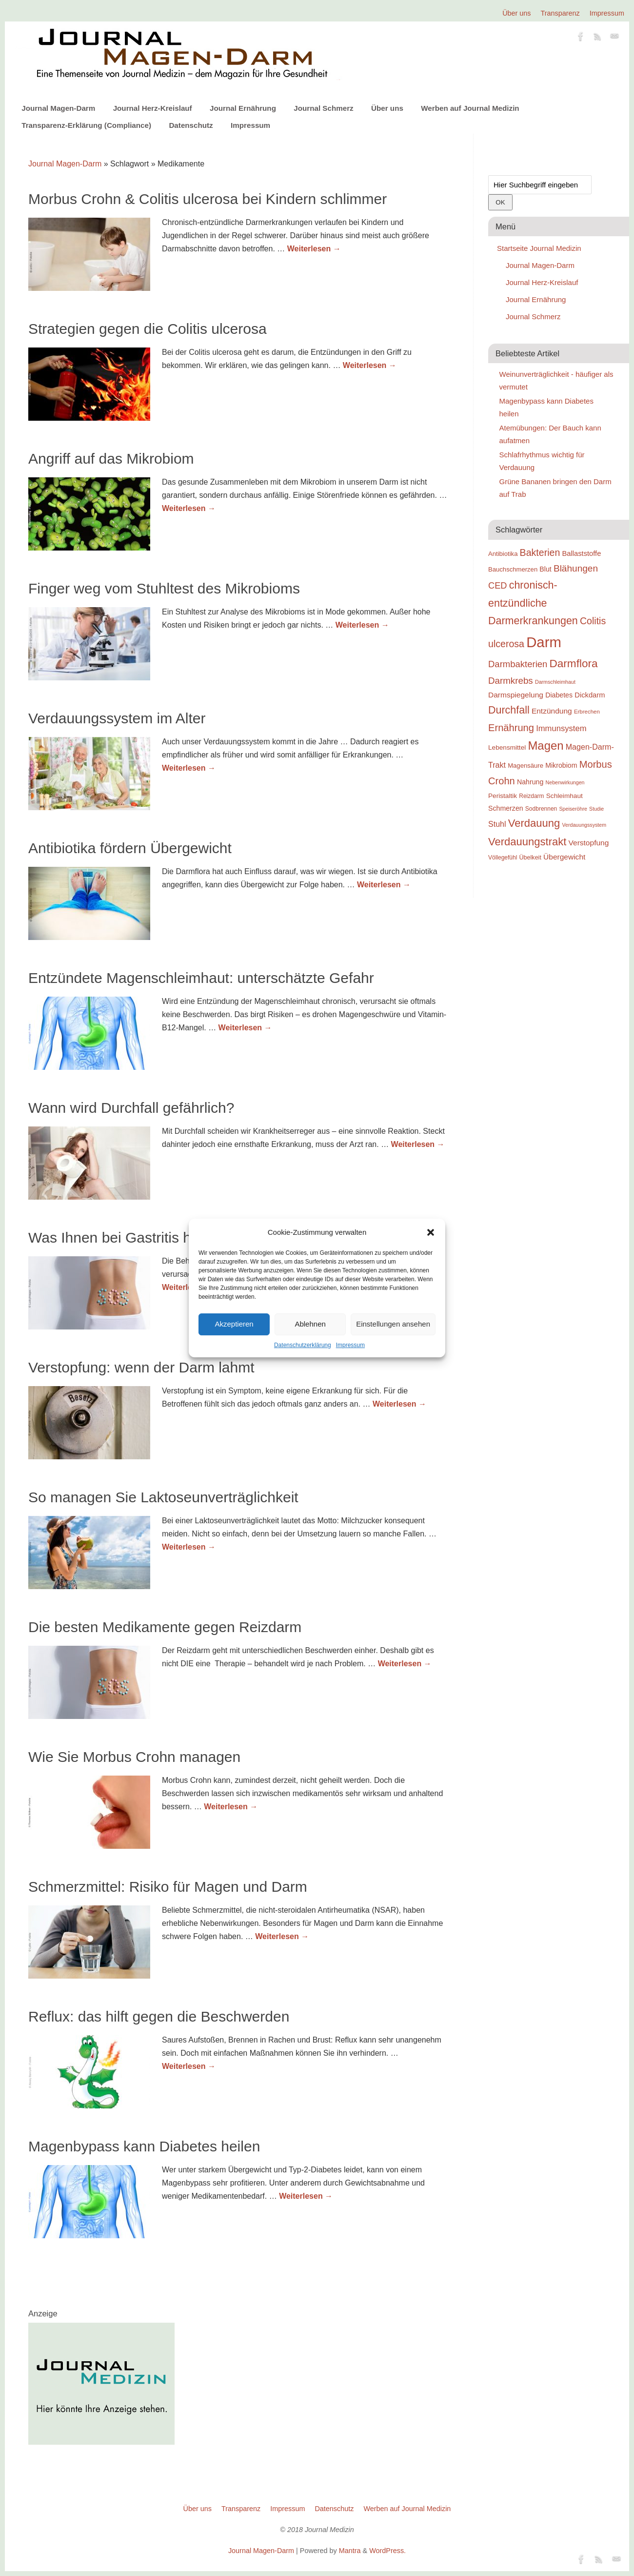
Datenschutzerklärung (302, 1345)
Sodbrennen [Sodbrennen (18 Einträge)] (541, 808)
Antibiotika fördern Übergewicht (130, 848)
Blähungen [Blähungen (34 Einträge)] (576, 568)
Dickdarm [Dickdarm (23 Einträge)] (590, 695)
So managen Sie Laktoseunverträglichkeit (163, 1497)
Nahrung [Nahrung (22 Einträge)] (530, 782)
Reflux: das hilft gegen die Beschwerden (158, 2016)
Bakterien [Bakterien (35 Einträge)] (540, 552)
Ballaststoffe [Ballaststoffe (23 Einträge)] (581, 553)
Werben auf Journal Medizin (470, 108)
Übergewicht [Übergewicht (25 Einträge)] (564, 857)
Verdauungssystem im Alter (117, 718)
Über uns (516, 13)
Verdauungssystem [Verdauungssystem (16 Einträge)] (584, 825)
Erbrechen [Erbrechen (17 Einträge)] (587, 712)
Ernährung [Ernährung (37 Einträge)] (511, 727)
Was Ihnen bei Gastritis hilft (117, 1237)
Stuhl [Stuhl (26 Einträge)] (497, 823)
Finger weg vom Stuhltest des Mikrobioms (164, 588)
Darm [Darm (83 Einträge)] (543, 642)
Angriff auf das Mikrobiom (111, 458)
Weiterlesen (314, 249)
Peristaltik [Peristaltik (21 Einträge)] (502, 795)
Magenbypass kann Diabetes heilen (144, 2146)
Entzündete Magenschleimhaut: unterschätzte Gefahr (201, 978)
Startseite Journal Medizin (539, 248)
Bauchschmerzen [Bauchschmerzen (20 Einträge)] (512, 569)
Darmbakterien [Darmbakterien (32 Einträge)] (517, 664)
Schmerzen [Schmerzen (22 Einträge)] (505, 808)
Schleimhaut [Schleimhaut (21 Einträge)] (564, 795)
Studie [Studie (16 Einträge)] (596, 809)
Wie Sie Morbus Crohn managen (134, 1757)
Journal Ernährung (243, 108)
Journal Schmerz (323, 108)
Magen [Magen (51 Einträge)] (545, 745)
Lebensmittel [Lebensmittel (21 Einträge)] (507, 747)
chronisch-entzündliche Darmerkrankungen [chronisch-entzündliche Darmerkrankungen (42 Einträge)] (533, 603)
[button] (431, 1232)
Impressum (350, 1345)
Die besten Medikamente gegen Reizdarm (164, 1627)
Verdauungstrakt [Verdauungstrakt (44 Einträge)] (527, 842)
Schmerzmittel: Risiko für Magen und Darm (167, 1887)
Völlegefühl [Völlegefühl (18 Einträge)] (502, 857)
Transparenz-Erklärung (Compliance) (86, 125)
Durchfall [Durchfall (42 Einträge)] (509, 710)
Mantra (350, 2551)
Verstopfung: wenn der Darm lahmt (141, 1367)
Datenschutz (191, 125)
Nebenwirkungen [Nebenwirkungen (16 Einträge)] (565, 782)
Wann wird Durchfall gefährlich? (131, 1108)
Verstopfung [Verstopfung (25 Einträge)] (589, 842)
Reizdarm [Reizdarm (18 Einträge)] (531, 796)
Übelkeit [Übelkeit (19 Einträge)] (530, 857)
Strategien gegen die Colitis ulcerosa (147, 329)
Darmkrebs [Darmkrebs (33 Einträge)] (510, 680)
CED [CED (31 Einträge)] (497, 585)
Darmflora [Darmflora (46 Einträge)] (574, 663)
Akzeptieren (234, 1324)
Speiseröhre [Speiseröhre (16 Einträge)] (573, 809)
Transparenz (560, 13)
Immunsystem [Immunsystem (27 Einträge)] (561, 728)
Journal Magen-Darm (58, 108)
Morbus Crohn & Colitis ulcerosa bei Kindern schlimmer (207, 199)
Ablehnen (310, 1324)
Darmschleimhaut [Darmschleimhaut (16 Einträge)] (555, 682)
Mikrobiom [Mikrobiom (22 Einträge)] (561, 765)
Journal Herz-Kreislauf (152, 108)
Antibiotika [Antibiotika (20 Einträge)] (502, 553)
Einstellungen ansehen (393, 1324)
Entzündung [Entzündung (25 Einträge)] (552, 711)
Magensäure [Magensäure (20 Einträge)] (525, 765)
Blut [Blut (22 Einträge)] (545, 569)
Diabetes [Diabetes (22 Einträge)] (559, 695)
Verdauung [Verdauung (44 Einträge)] (534, 823)
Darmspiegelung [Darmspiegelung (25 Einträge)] (515, 695)
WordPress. (387, 2551)
